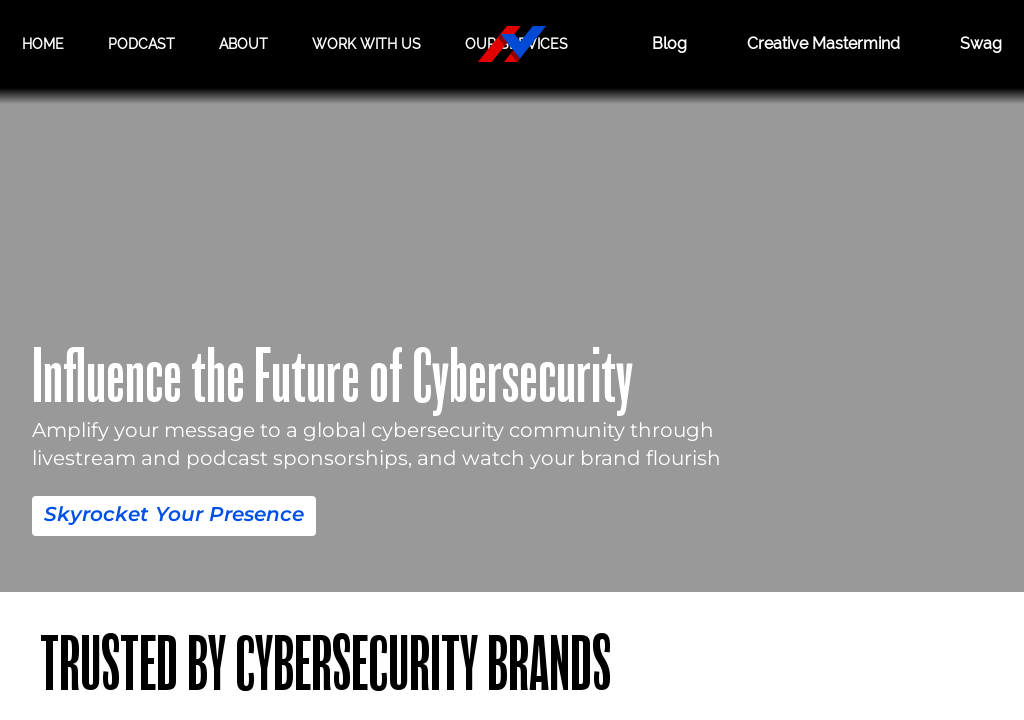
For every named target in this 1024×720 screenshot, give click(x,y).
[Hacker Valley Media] (512, 44)
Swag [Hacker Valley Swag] (980, 44)
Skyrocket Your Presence (174, 514)
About (242, 43)
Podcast (141, 43)
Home (43, 43)
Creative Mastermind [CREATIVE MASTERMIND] (813, 44)
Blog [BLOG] (650, 44)
